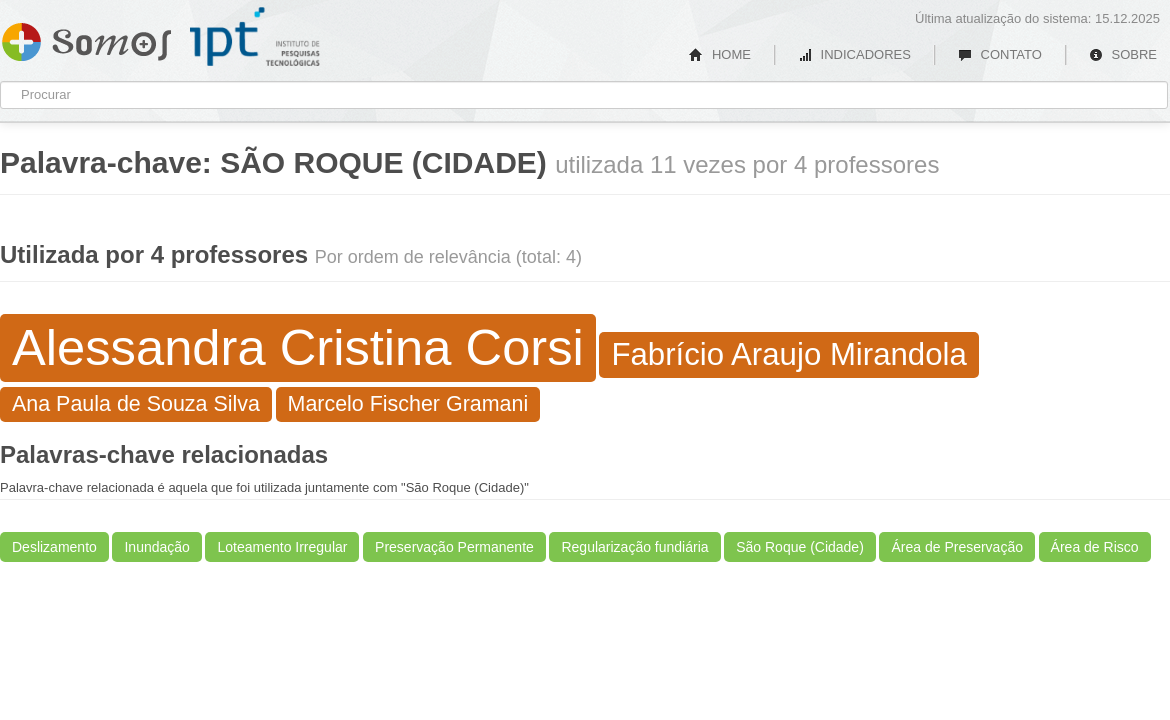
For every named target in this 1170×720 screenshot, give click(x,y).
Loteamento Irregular (282, 547)
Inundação (156, 547)
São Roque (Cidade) (800, 547)
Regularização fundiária (634, 547)
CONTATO (1000, 54)
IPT (255, 37)
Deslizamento (54, 547)
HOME (720, 54)
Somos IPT (86, 38)
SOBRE (1123, 54)
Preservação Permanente (454, 547)
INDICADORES (854, 54)
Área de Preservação (957, 547)
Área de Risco (1095, 547)
